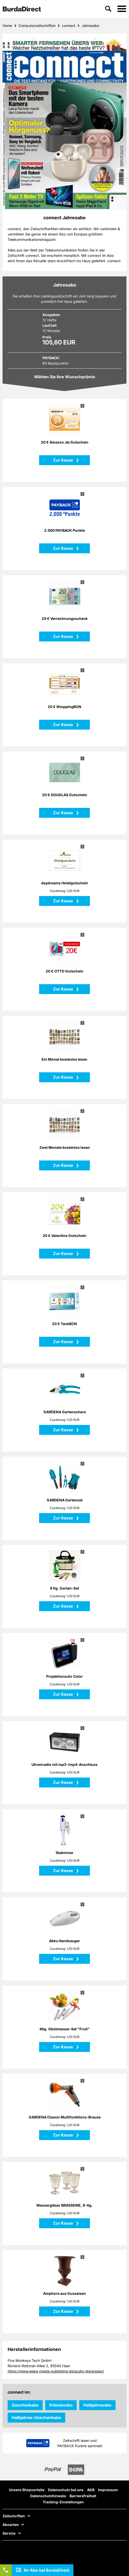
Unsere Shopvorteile (26, 2490)
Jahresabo (90, 25)
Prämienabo (61, 2405)
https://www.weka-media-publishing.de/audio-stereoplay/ (56, 2371)
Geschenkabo (25, 2405)
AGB (90, 2490)
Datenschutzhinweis (48, 2496)
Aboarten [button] (11, 2524)
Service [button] (9, 2533)
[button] (121, 9)
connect (68, 25)
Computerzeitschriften (37, 25)
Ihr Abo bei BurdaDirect (46, 2570)
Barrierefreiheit (83, 2496)
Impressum (108, 2490)
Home (7, 25)
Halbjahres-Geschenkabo (36, 2417)
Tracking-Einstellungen (63, 2502)
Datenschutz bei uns (66, 2490)
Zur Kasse (63, 460)
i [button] (82, 405)
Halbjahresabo (97, 2405)
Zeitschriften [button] (14, 2516)
